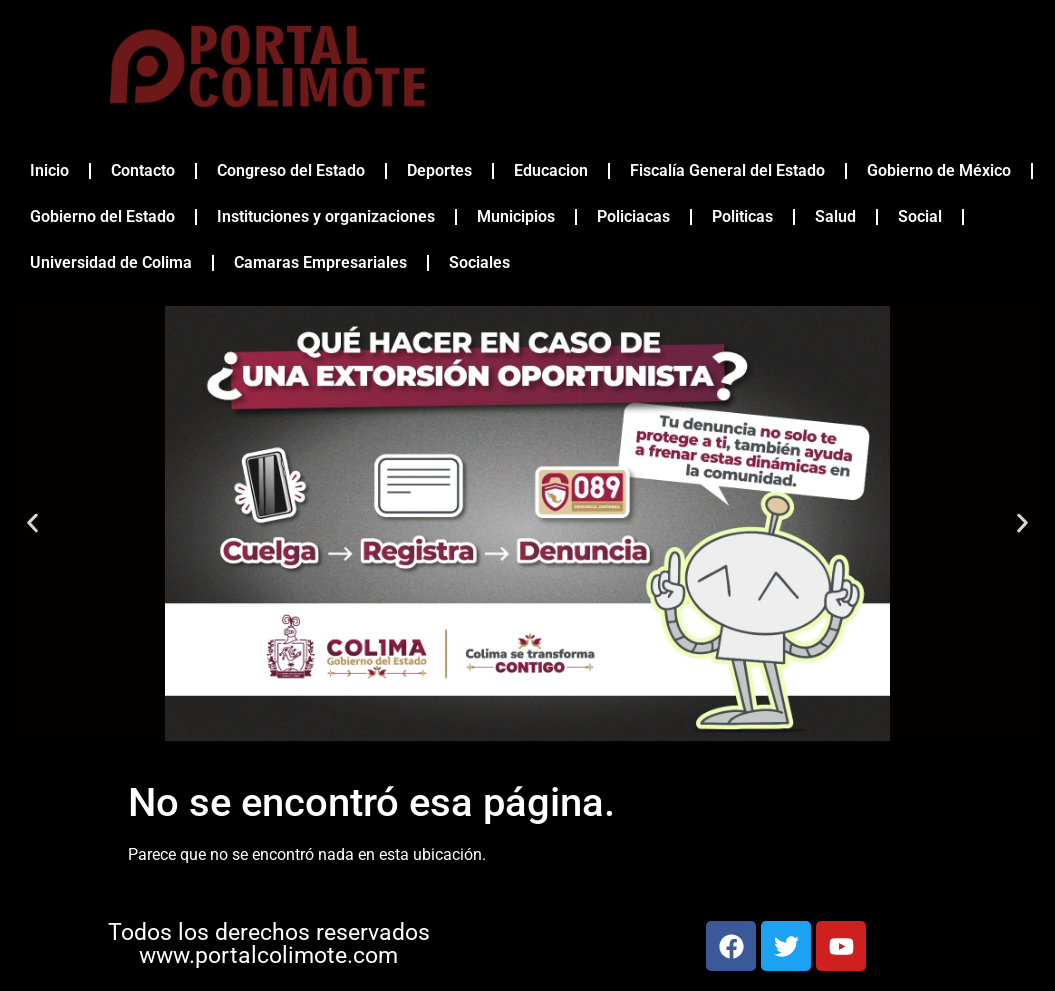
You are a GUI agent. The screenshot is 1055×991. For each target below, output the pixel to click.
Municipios (516, 216)
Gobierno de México (939, 170)
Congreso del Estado (291, 170)
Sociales (479, 262)
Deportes (439, 170)
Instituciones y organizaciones (326, 216)
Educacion (551, 170)
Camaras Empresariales (320, 262)
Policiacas (633, 216)
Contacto (143, 170)
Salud (835, 216)
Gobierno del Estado (102, 216)
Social (920, 216)
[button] (32, 523)
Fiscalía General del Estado (727, 170)
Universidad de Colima (111, 262)
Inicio (49, 170)
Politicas (742, 216)
